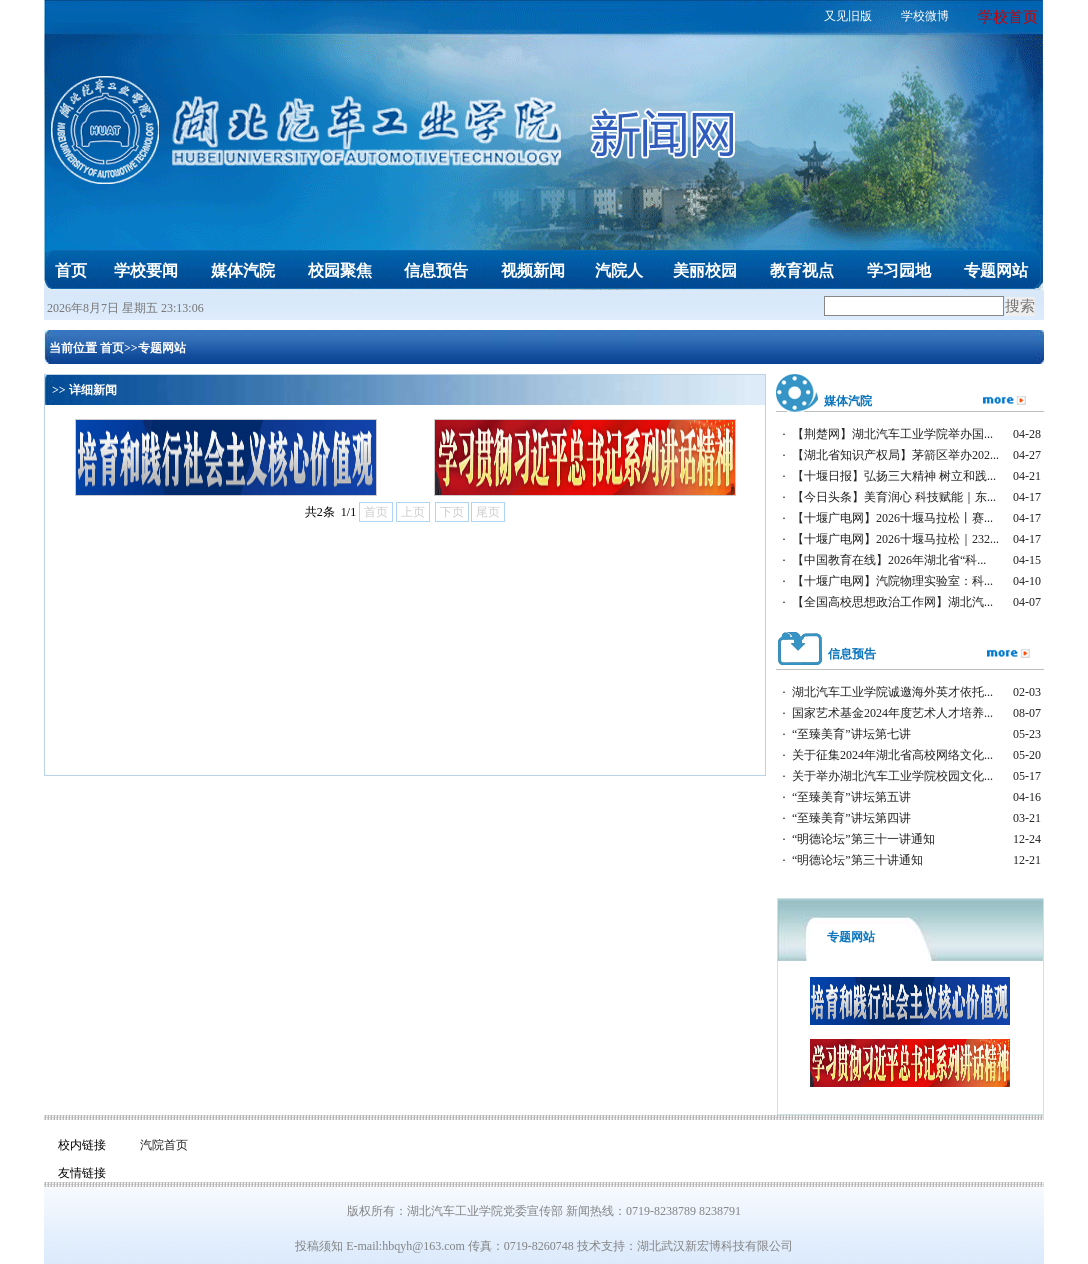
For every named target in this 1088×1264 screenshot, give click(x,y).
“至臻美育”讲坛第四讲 (851, 818)
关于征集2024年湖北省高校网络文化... (892, 755)
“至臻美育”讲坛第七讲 (851, 734)
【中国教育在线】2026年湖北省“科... (889, 560)
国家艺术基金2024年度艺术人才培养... (892, 713)
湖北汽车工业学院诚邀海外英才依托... (892, 692)
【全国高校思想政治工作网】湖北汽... (892, 602)
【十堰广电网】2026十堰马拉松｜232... (895, 539)
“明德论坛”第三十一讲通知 (863, 839)
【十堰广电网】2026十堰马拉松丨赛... (892, 518)
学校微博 (925, 16)
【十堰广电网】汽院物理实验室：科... (892, 581)
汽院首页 (164, 1145)
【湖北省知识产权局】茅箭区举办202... (895, 455)
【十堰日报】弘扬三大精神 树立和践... (894, 476)
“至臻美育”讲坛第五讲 (851, 797)
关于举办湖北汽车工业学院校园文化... (892, 776)
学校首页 (1008, 17)
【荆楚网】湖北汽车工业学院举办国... (892, 434)
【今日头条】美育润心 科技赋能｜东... (894, 497)
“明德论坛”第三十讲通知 (857, 860)
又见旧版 (848, 16)
